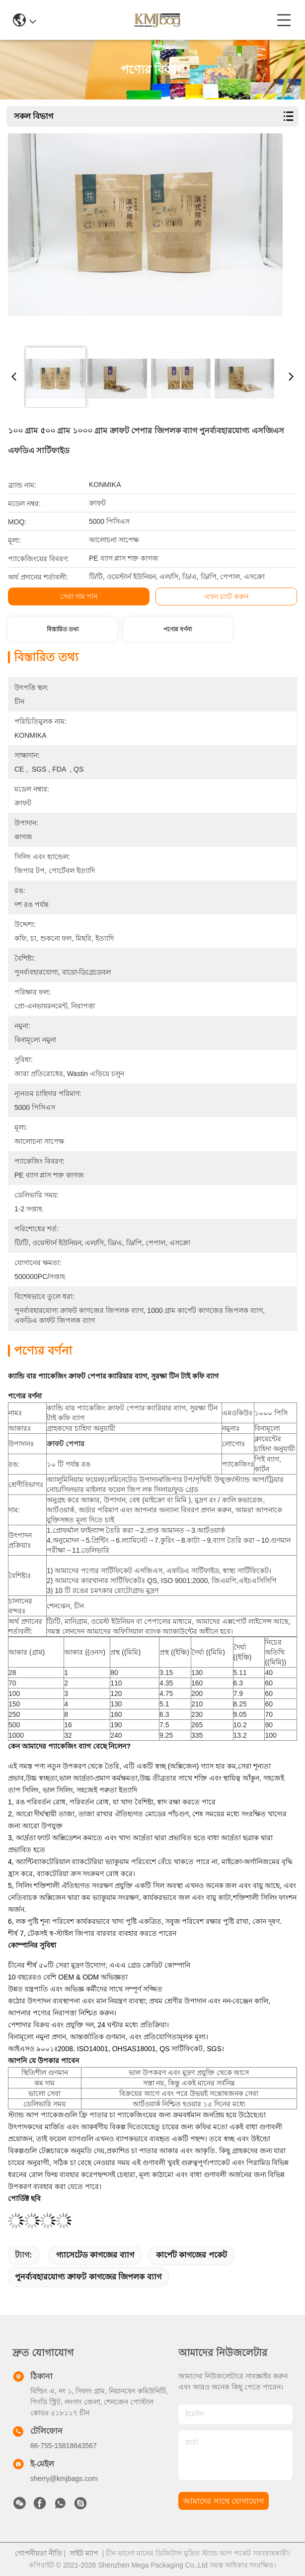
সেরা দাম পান (79, 596)
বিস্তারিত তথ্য (62, 629)
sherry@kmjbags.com (64, 2478)
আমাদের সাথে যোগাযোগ (223, 2501)
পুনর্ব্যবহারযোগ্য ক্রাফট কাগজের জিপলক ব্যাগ (88, 2277)
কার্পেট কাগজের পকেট (191, 2255)
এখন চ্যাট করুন (226, 596)
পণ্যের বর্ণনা (177, 629)
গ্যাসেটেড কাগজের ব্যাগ (95, 2255)
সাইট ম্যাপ (84, 2553)
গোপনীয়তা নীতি (38, 2553)
